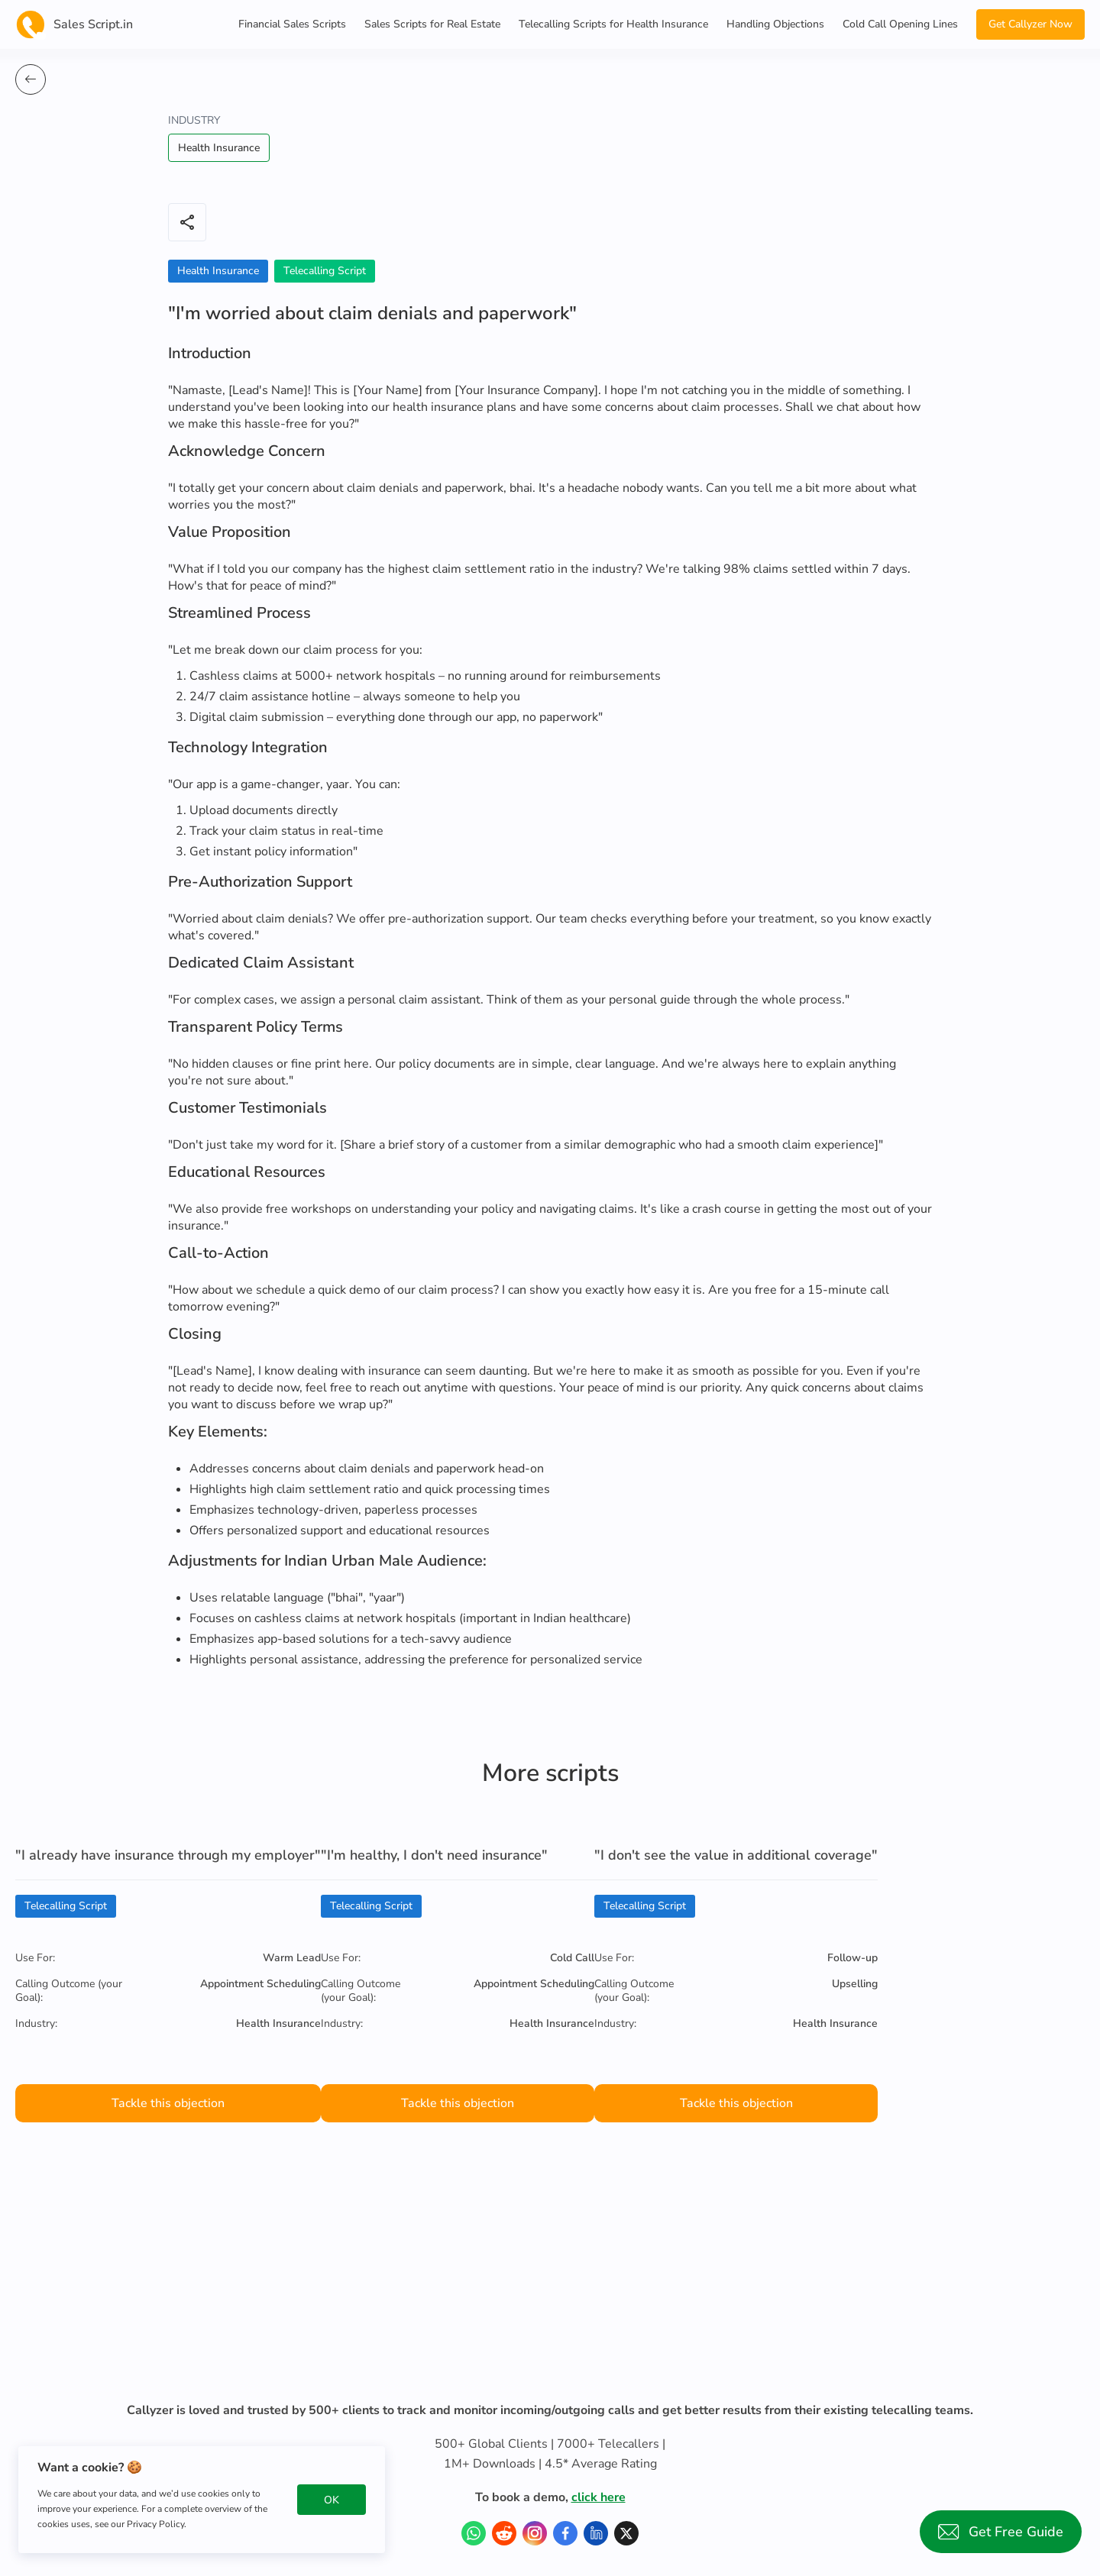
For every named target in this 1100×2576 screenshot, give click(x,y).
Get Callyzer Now (1030, 24)
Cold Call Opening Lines (900, 24)
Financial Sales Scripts (292, 24)
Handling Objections (775, 24)
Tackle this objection (168, 2103)
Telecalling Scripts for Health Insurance (613, 24)
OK (331, 2500)
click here (598, 2497)
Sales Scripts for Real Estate (432, 24)
